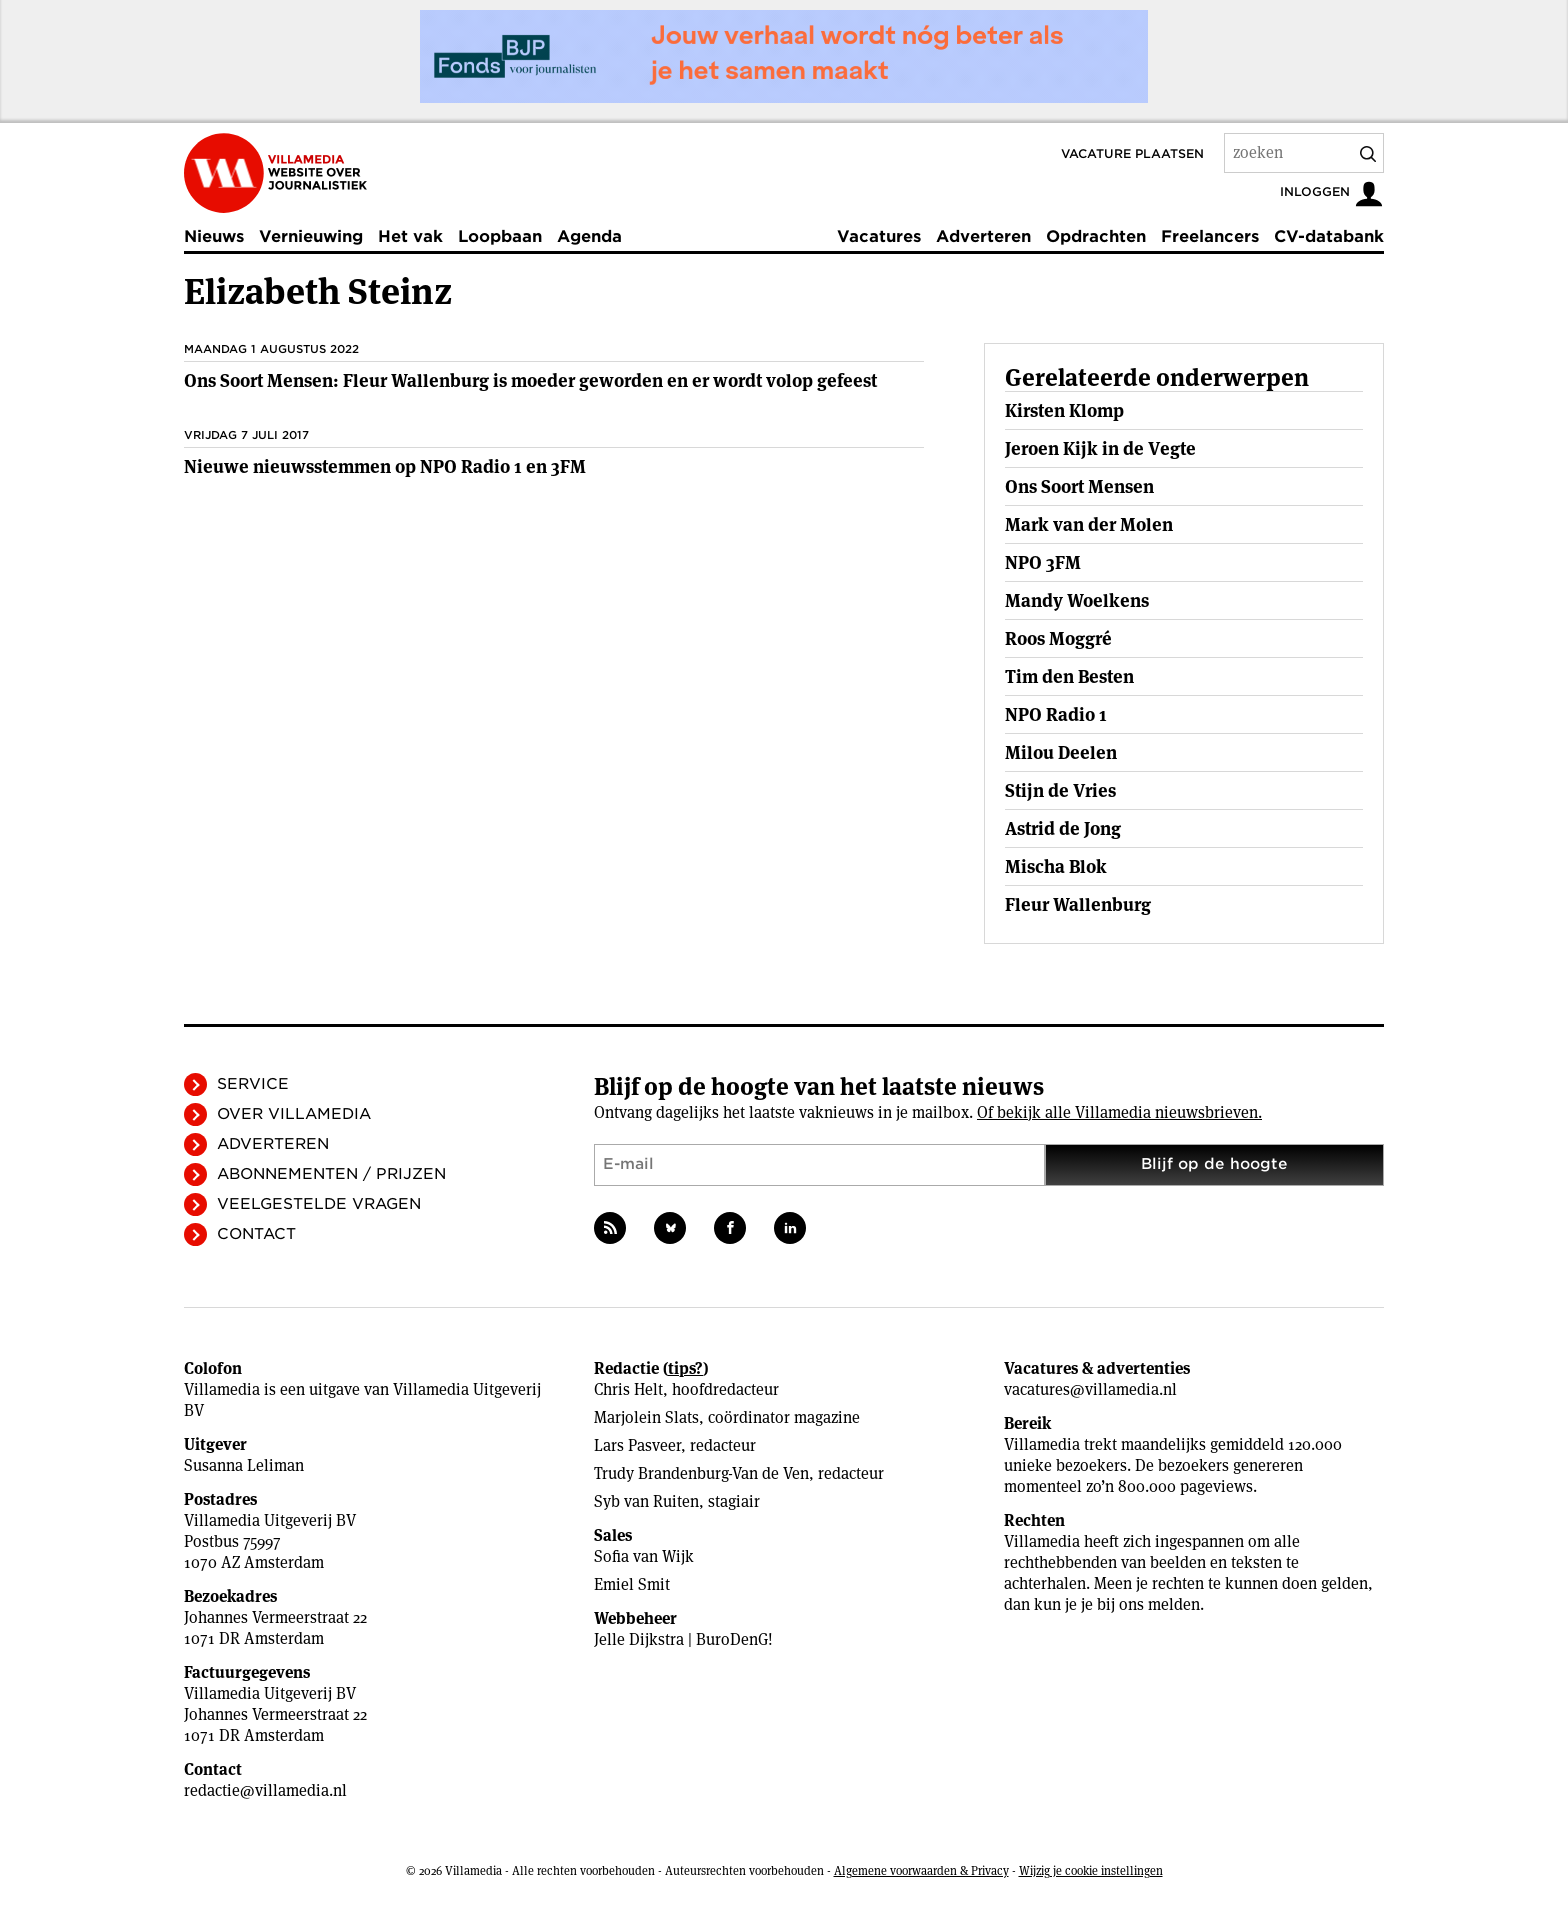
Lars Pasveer (637, 1445)
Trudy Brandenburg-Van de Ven (701, 1473)
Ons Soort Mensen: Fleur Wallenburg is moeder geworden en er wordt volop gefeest (530, 380)
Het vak (410, 236)
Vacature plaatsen (1132, 153)
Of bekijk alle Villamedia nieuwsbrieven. (1119, 1112)
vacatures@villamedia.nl (1090, 1389)
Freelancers (1210, 236)
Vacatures (879, 236)
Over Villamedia (294, 1114)
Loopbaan (500, 236)
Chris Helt (628, 1389)
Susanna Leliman (244, 1465)
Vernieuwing (311, 236)
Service (253, 1084)
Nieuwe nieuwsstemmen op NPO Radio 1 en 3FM (385, 466)
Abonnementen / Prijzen (331, 1174)
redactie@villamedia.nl (265, 1790)
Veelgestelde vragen (319, 1204)
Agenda (589, 236)
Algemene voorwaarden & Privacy (921, 1870)
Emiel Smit (632, 1584)
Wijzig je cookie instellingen (1091, 1870)
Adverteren (983, 236)
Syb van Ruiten (646, 1501)
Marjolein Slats (646, 1417)
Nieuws (214, 236)
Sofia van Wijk (644, 1556)
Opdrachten (1096, 236)
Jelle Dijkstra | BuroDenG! (683, 1639)
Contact (256, 1234)
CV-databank (1329, 236)
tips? (685, 1368)
